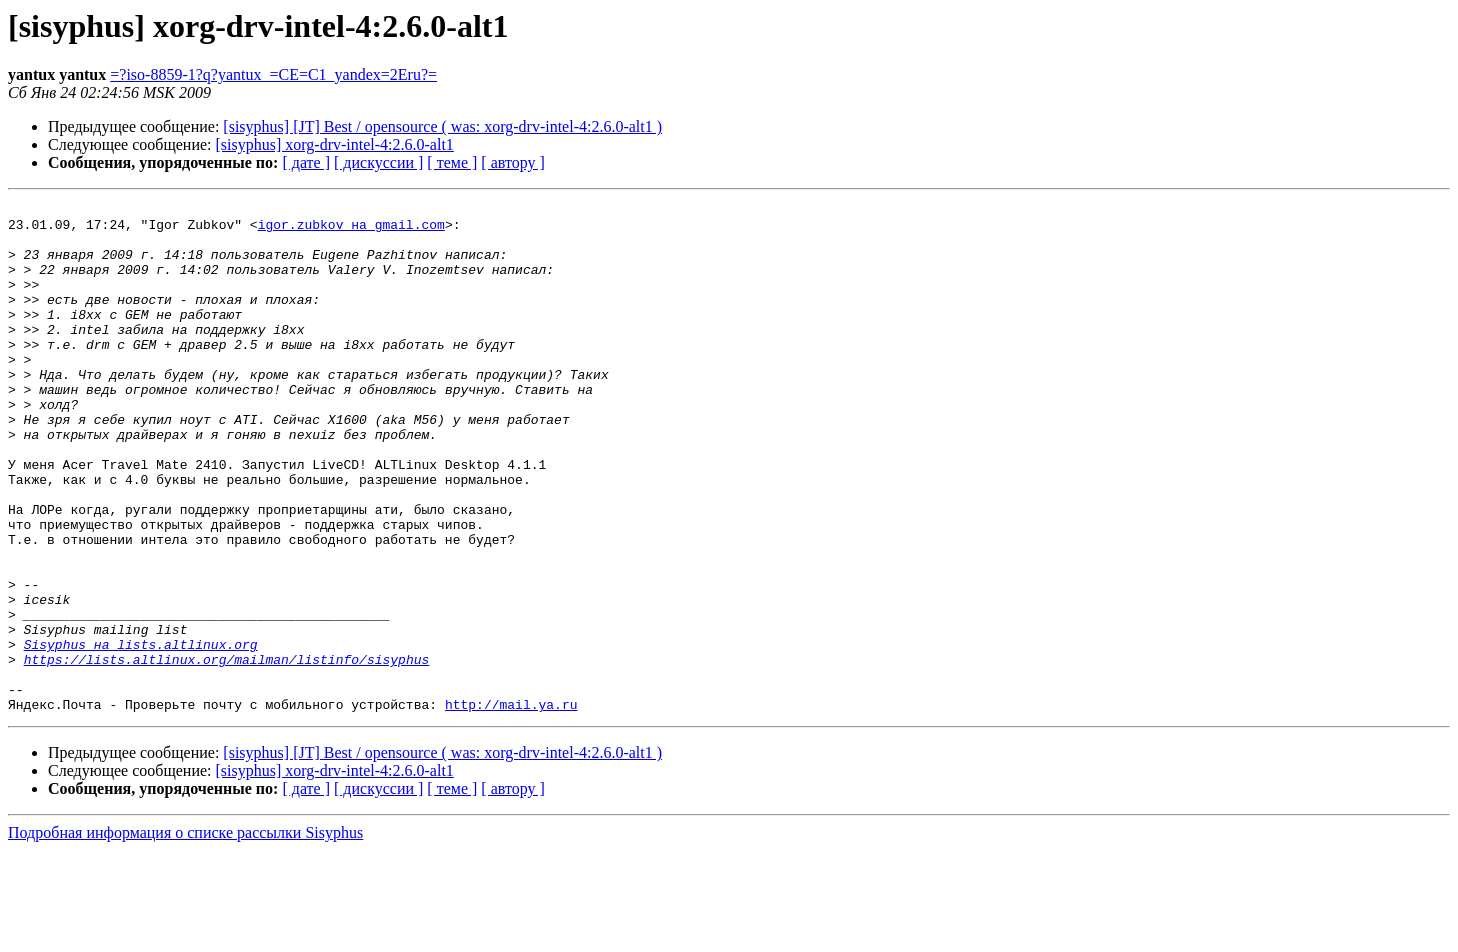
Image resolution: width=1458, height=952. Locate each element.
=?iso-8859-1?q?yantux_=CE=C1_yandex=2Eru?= (273, 74)
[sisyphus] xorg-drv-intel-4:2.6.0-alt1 (335, 144)
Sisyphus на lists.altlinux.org (141, 734)
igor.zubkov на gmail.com (351, 230)
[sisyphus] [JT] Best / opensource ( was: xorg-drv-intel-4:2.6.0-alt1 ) (442, 126)
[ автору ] (512, 162)
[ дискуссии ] (378, 162)
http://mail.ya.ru (511, 806)
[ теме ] (452, 162)
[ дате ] (306, 162)
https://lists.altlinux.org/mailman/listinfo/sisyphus (227, 752)
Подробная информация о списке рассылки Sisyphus (185, 934)
